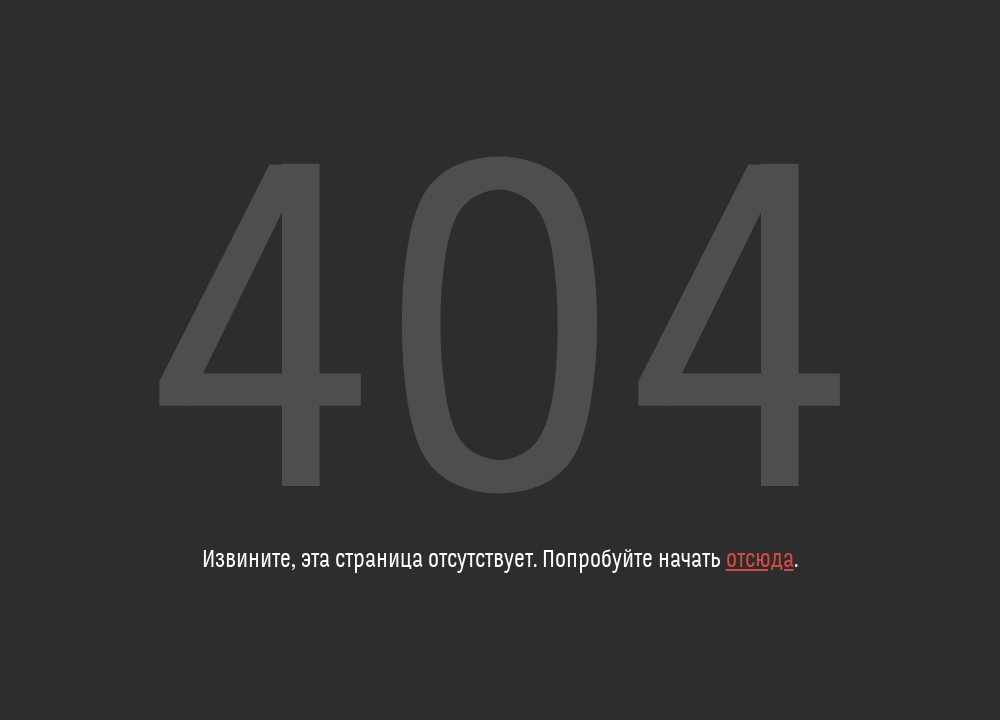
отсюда (760, 560)
